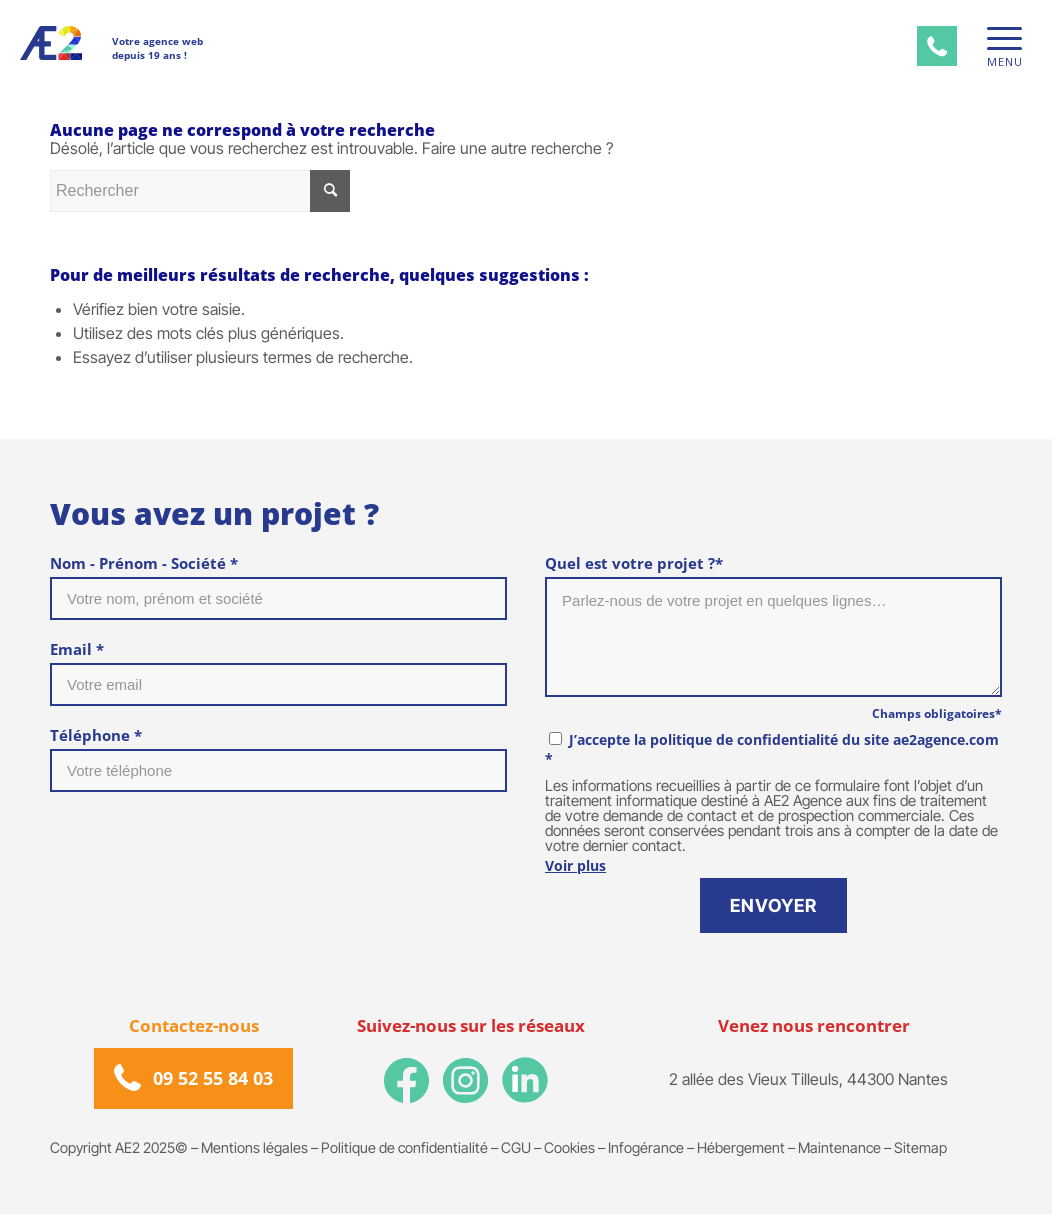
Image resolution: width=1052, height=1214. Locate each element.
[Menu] (998, 38)
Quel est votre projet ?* (634, 563)
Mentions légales (254, 1147)
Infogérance (646, 1147)
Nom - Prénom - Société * (144, 563)
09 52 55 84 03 (213, 1078)
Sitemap (920, 1147)
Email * (77, 649)
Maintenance (839, 1147)
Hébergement (741, 1147)
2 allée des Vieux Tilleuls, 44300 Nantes (808, 1079)
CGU (516, 1147)
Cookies (569, 1147)
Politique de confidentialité (404, 1147)
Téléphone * (96, 735)
